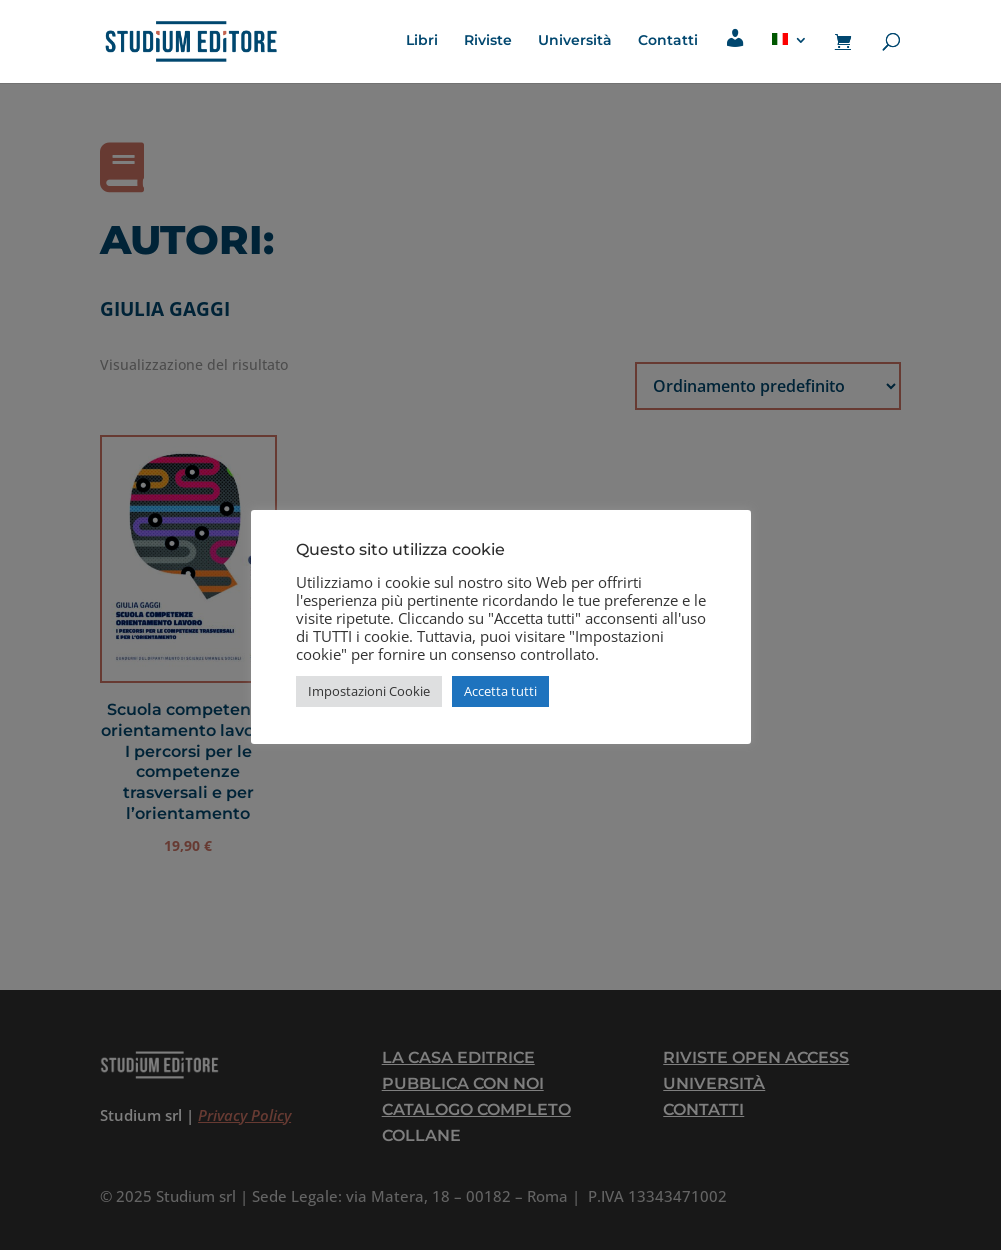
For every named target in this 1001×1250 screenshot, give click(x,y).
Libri (422, 41)
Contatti (668, 41)
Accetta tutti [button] (500, 691)
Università (575, 41)
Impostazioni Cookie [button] (369, 691)
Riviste (488, 41)
